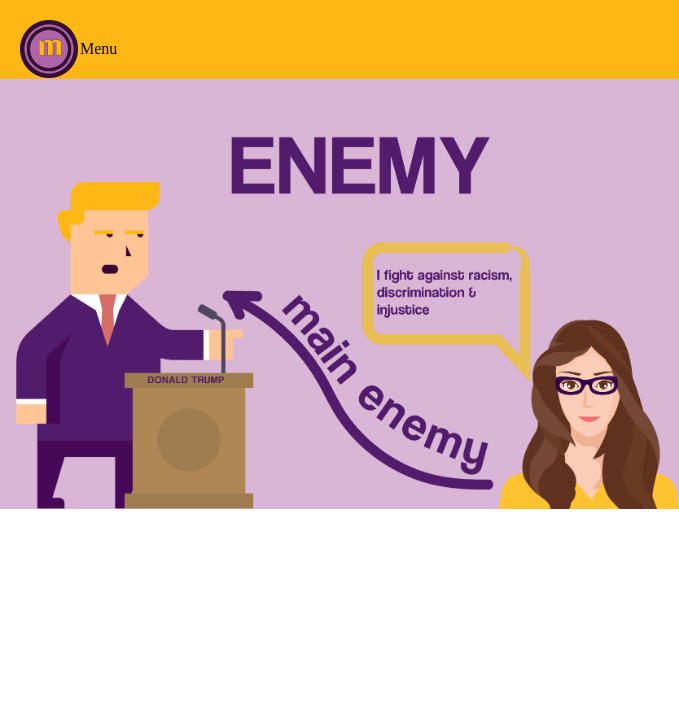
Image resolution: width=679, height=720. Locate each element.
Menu (98, 48)
